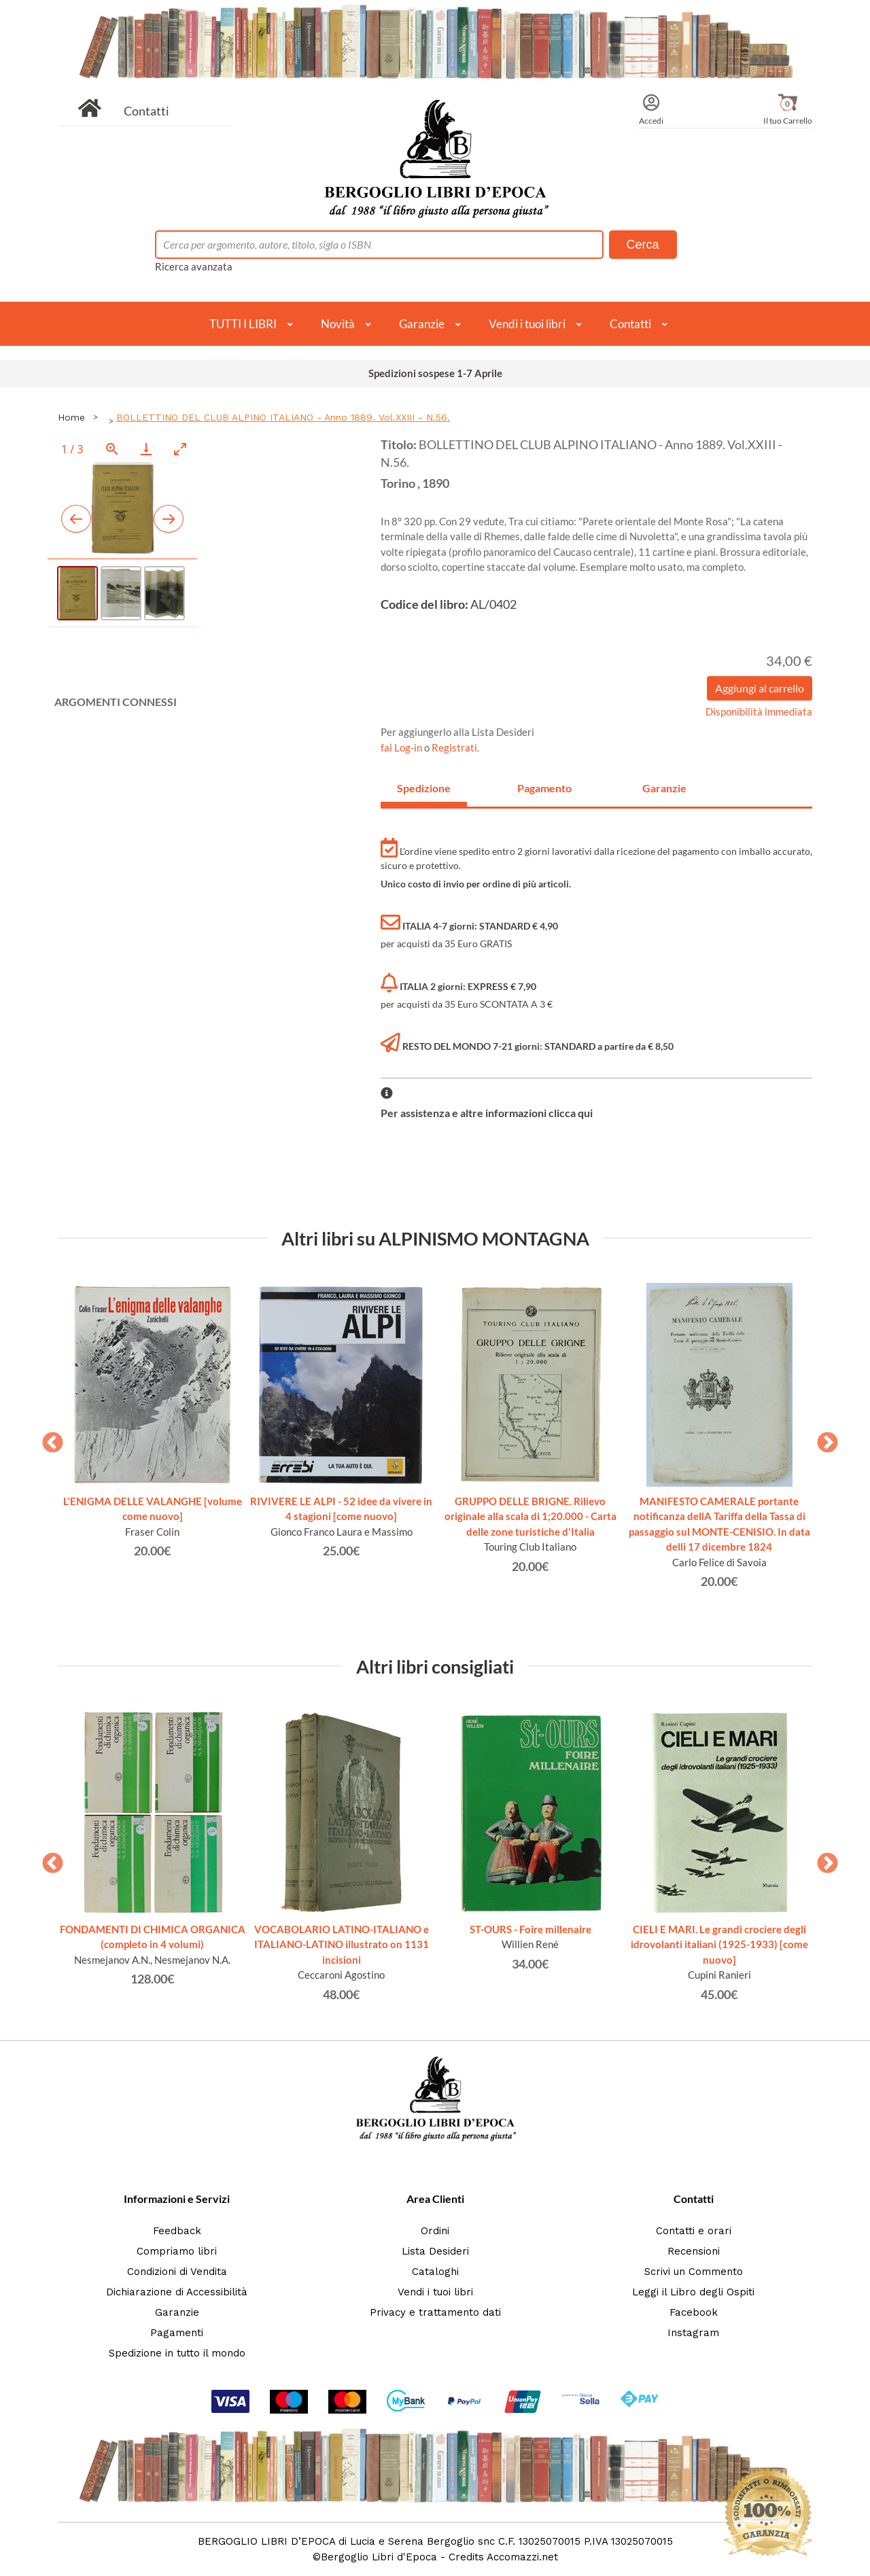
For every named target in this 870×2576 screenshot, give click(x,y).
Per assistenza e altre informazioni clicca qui (487, 1112)
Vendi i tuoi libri (527, 324)
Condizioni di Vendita (177, 2271)
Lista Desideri (435, 2251)
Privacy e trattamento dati (435, 2312)
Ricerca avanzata (193, 266)
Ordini (435, 2231)
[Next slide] (169, 519)
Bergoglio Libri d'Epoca (379, 2557)
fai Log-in (402, 747)
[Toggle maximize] (180, 449)
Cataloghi (435, 2271)
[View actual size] (112, 449)
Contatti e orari (693, 2231)
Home (71, 417)
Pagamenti (176, 2333)
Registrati (454, 747)
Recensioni (693, 2251)
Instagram (693, 2333)
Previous (47, 1438)
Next (822, 1438)
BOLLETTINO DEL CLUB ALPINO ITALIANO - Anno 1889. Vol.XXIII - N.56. (283, 417)
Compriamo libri (177, 2251)
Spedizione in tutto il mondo (177, 2353)
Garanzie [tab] (664, 787)
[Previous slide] (76, 519)
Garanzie (422, 324)
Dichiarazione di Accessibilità (176, 2292)
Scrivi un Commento (693, 2271)
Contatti (146, 110)
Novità (338, 324)
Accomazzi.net (522, 2557)
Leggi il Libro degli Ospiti (693, 2292)
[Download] (146, 449)
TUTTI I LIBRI (243, 324)
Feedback (177, 2231)
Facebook (693, 2312)
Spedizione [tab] (424, 787)
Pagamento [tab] (544, 787)
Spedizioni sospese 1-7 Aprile (435, 373)
